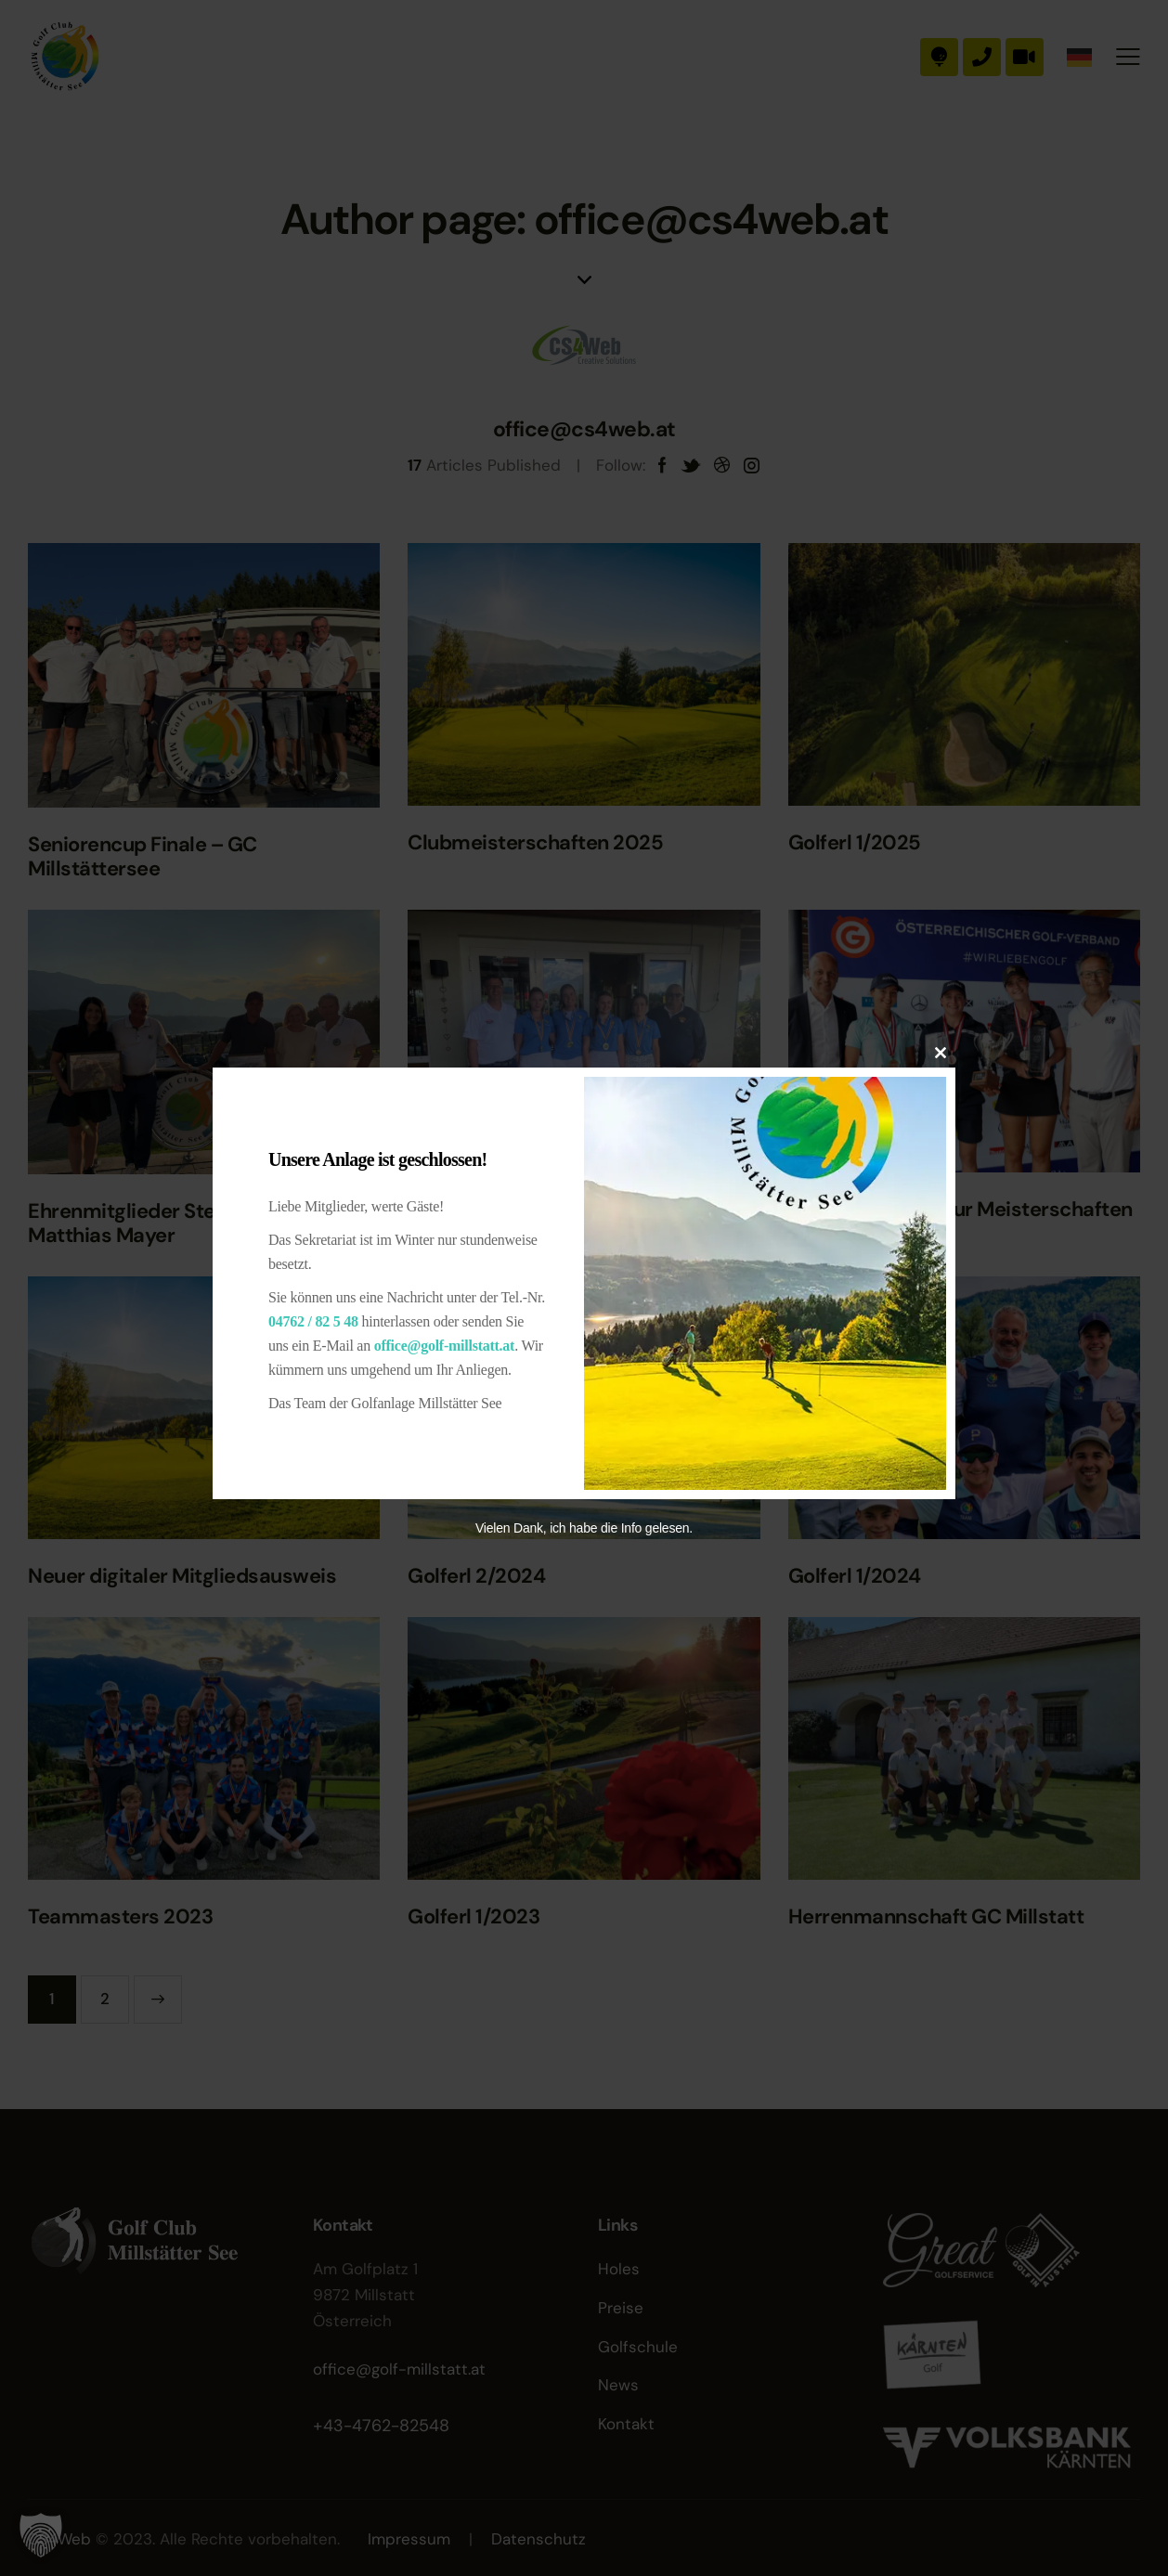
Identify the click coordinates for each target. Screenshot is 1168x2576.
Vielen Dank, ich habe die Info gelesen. (584, 1528)
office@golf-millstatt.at (444, 1345)
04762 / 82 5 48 (313, 1321)
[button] (41, 2535)
